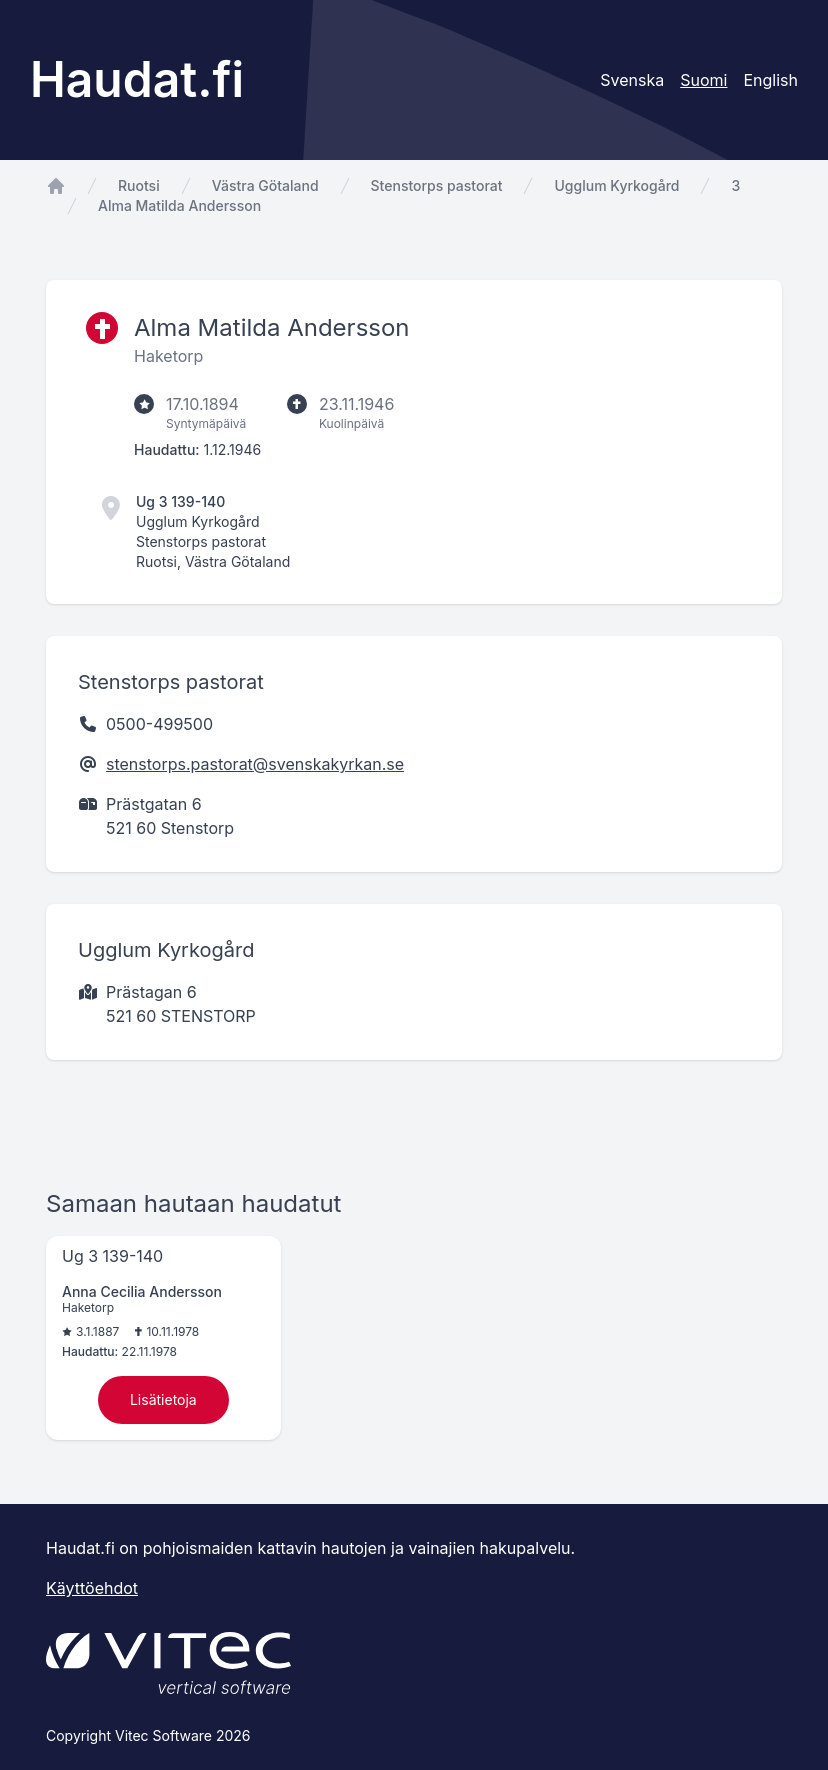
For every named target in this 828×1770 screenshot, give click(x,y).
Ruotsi (139, 185)
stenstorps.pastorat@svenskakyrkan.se (255, 764)
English (770, 80)
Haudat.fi (137, 79)
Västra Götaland (265, 185)
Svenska (632, 80)
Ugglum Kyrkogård (616, 185)
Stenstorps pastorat (437, 185)
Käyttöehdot (92, 1588)
